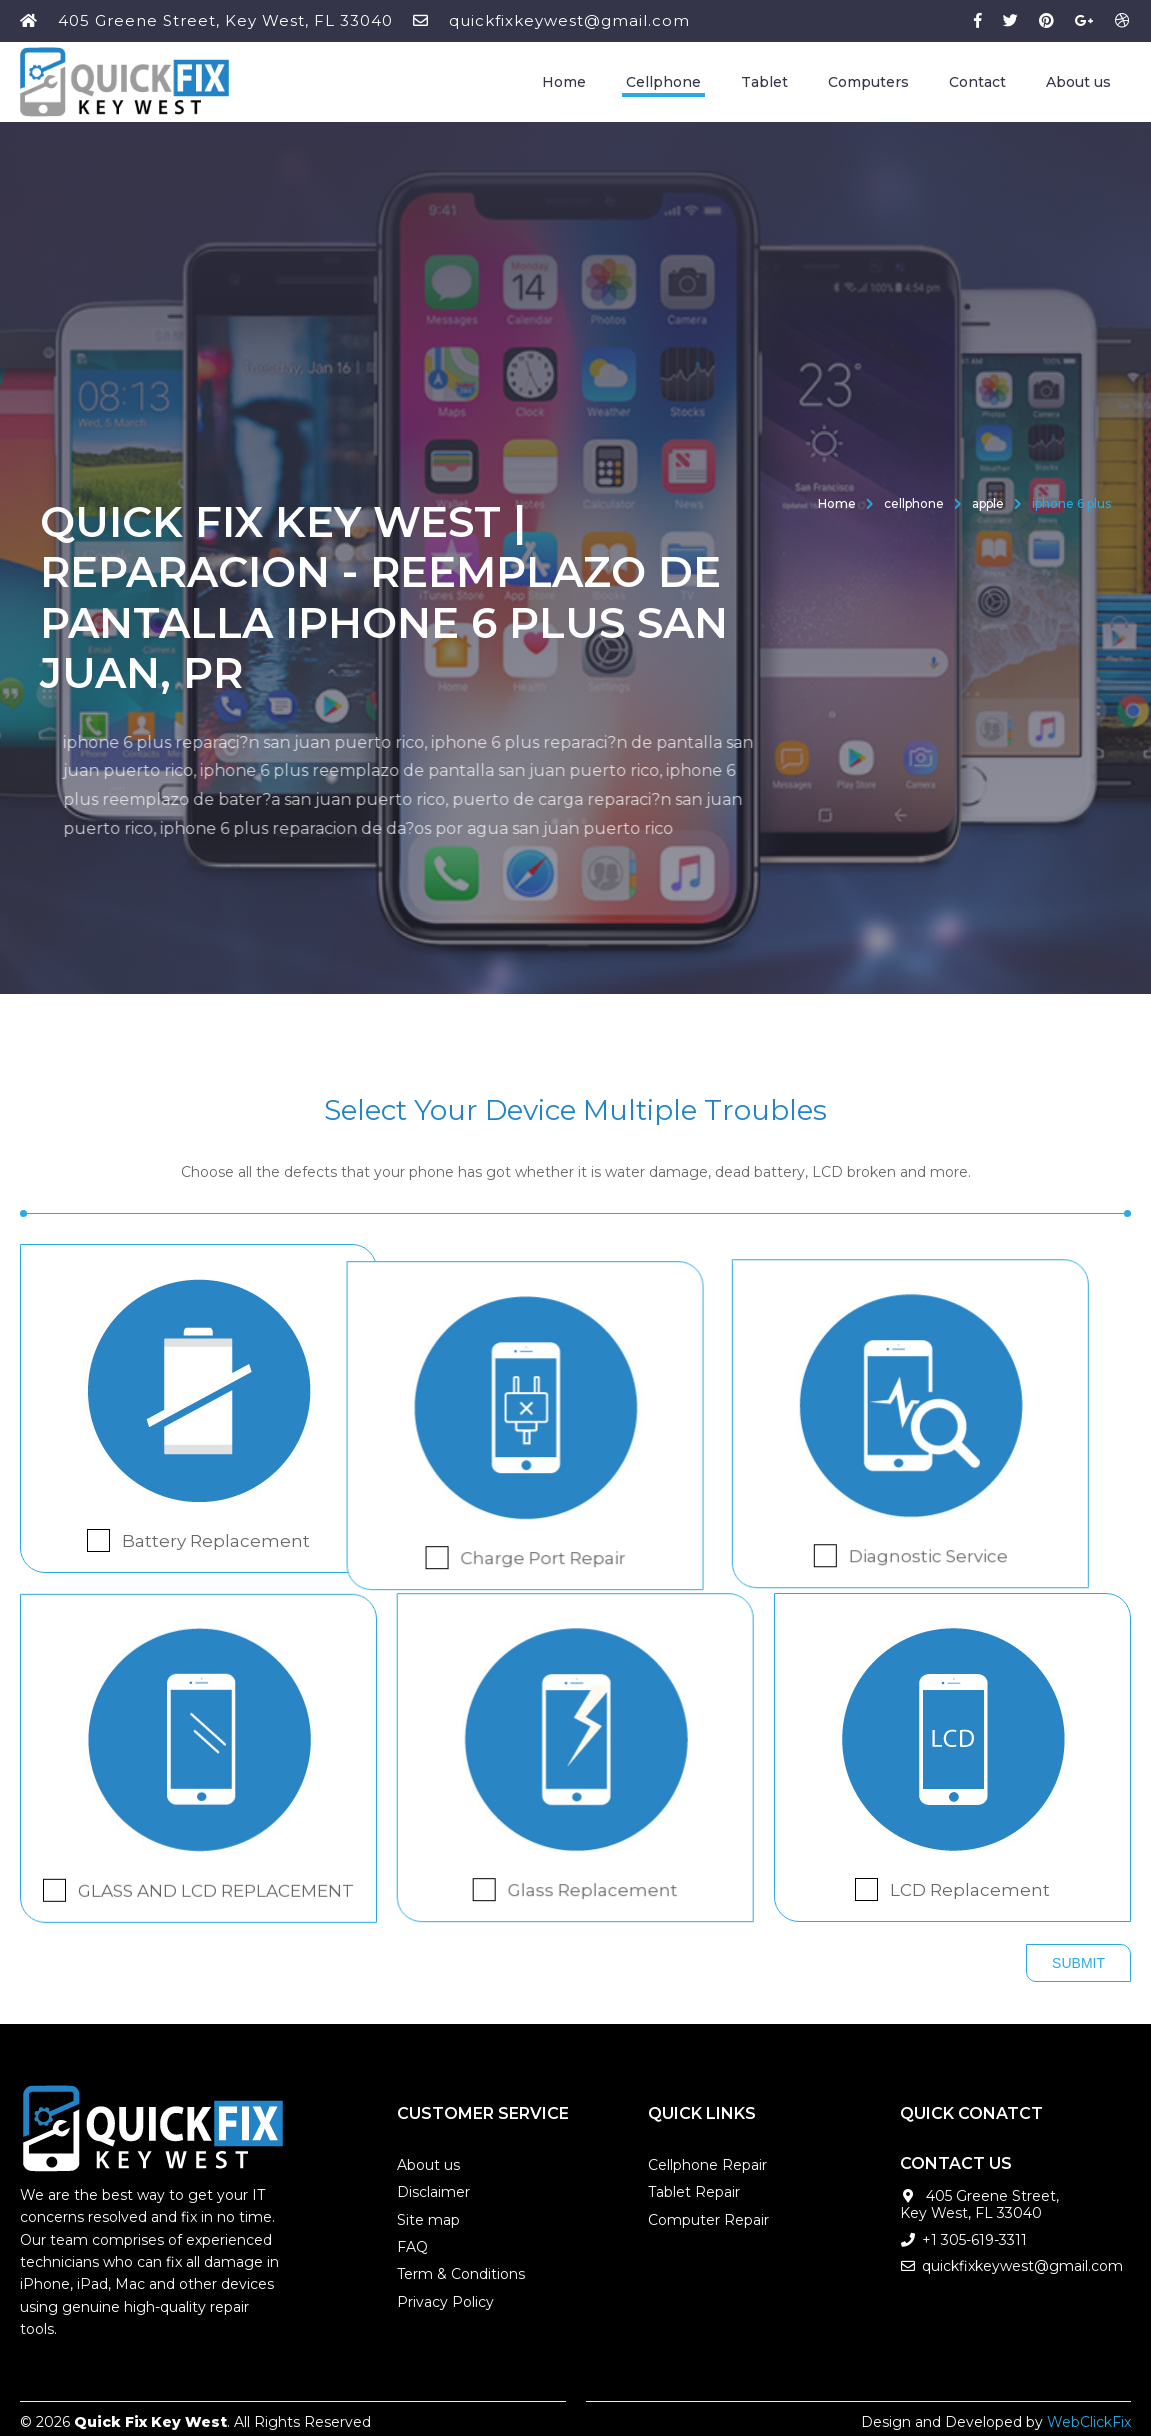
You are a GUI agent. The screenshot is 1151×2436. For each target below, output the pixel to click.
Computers (868, 82)
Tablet (764, 82)
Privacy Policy (445, 2297)
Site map (428, 2215)
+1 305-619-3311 (974, 2235)
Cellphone (663, 82)
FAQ (412, 2242)
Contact (977, 82)
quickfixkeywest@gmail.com (569, 20)
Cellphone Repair (707, 2160)
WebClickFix (1089, 2416)
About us (1078, 82)
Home (564, 82)
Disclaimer (433, 2187)
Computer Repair (708, 2215)
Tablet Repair (694, 2187)
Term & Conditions (461, 2269)
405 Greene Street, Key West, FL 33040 (225, 20)
